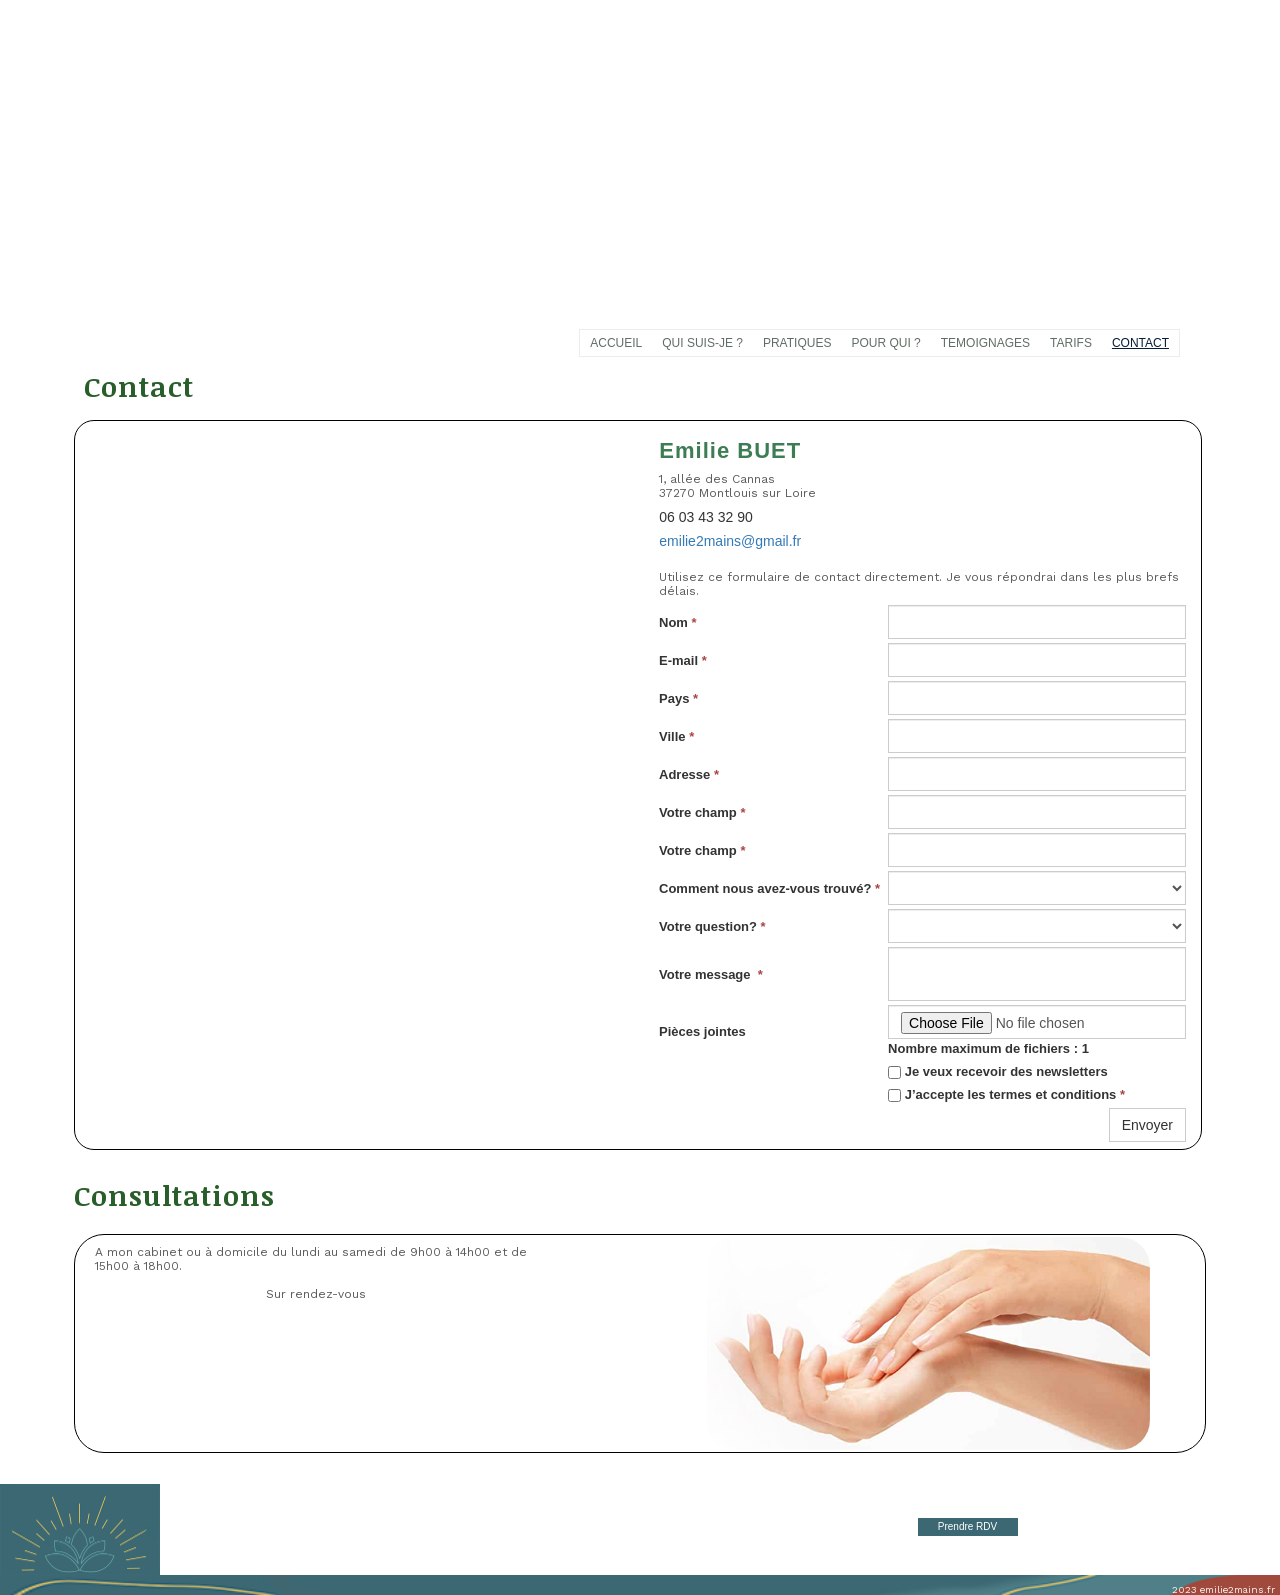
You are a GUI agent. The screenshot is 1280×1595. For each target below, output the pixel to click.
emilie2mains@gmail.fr (730, 541)
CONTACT (1140, 343)
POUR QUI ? (885, 343)
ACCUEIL (616, 343)
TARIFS (1071, 343)
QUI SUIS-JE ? (702, 343)
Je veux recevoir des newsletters (998, 1071)
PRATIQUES (797, 343)
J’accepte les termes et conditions (1006, 1094)
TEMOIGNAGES (985, 343)
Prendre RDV (967, 1526)
